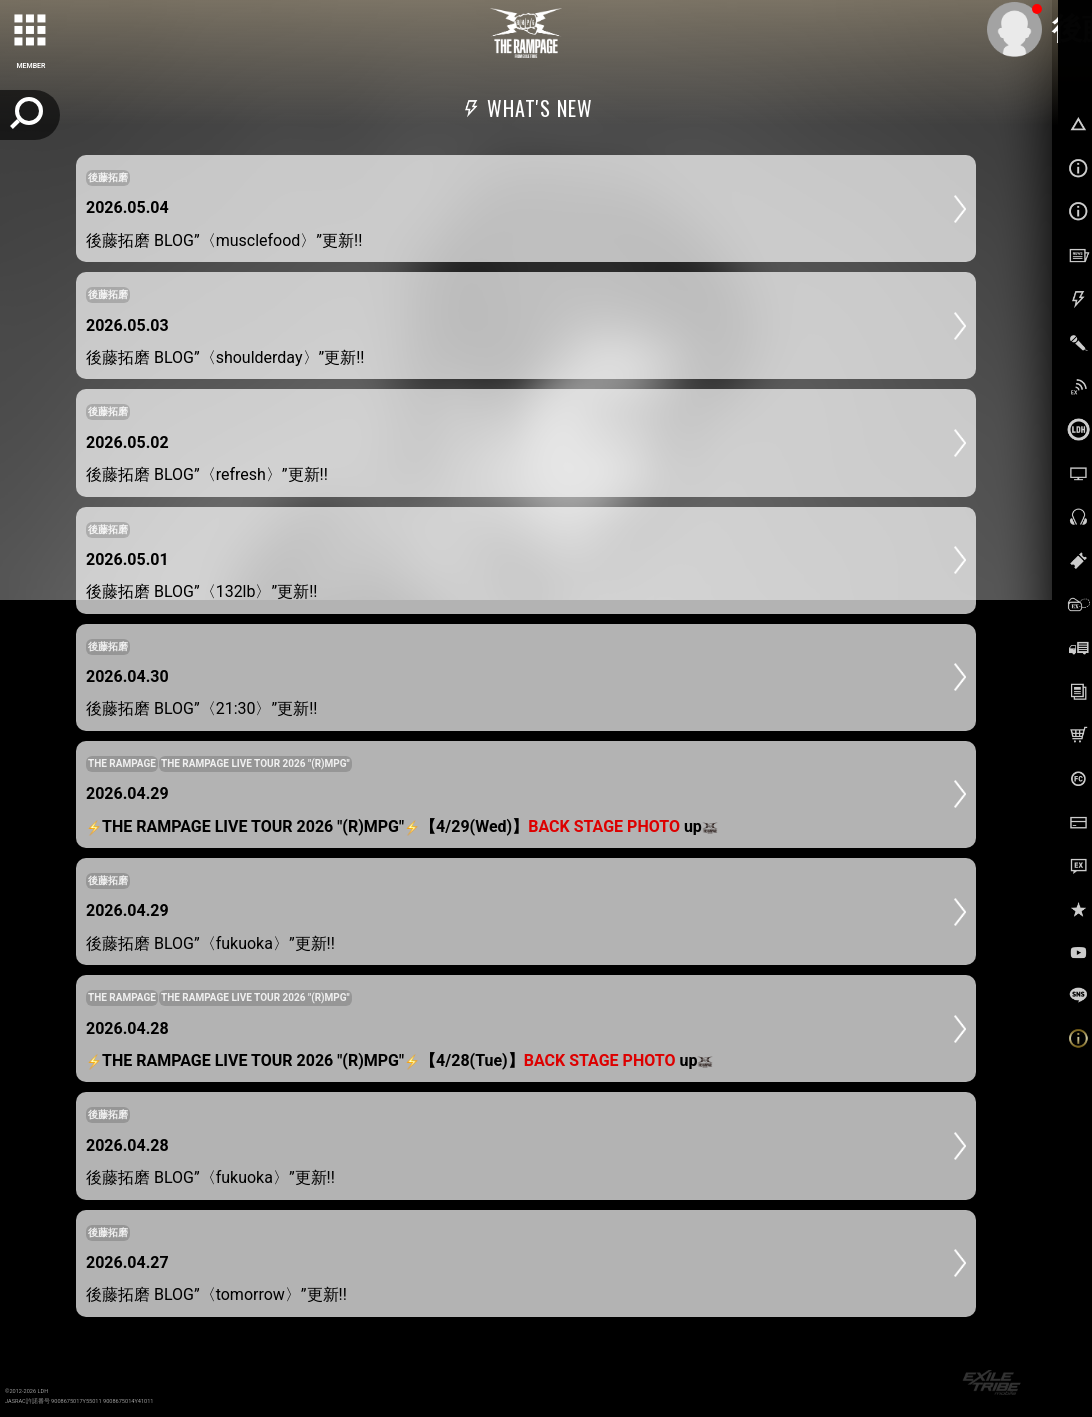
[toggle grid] (31, 31)
